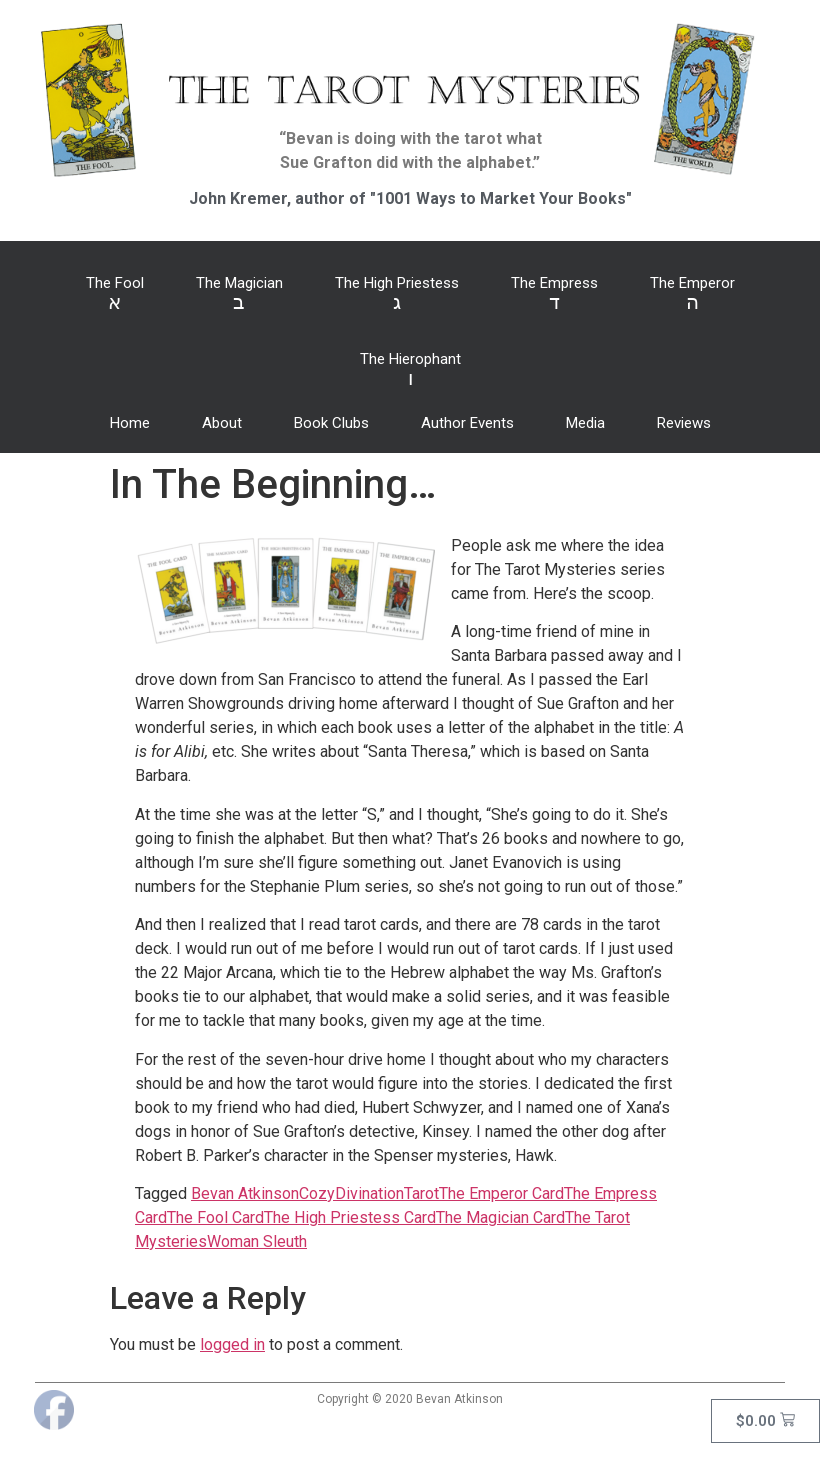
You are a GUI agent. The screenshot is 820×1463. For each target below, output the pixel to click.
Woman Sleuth (257, 1241)
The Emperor (692, 294)
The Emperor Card (501, 1193)
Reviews (684, 423)
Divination (369, 1193)
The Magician (239, 294)
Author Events (467, 423)
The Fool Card (215, 1217)
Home (130, 423)
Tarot (421, 1193)
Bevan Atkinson (245, 1193)
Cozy (317, 1193)
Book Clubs (331, 423)
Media (585, 423)
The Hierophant (410, 370)
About (222, 423)
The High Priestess (397, 294)
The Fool (115, 294)
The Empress (554, 294)
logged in (232, 1344)
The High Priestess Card (350, 1217)
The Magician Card (500, 1217)
